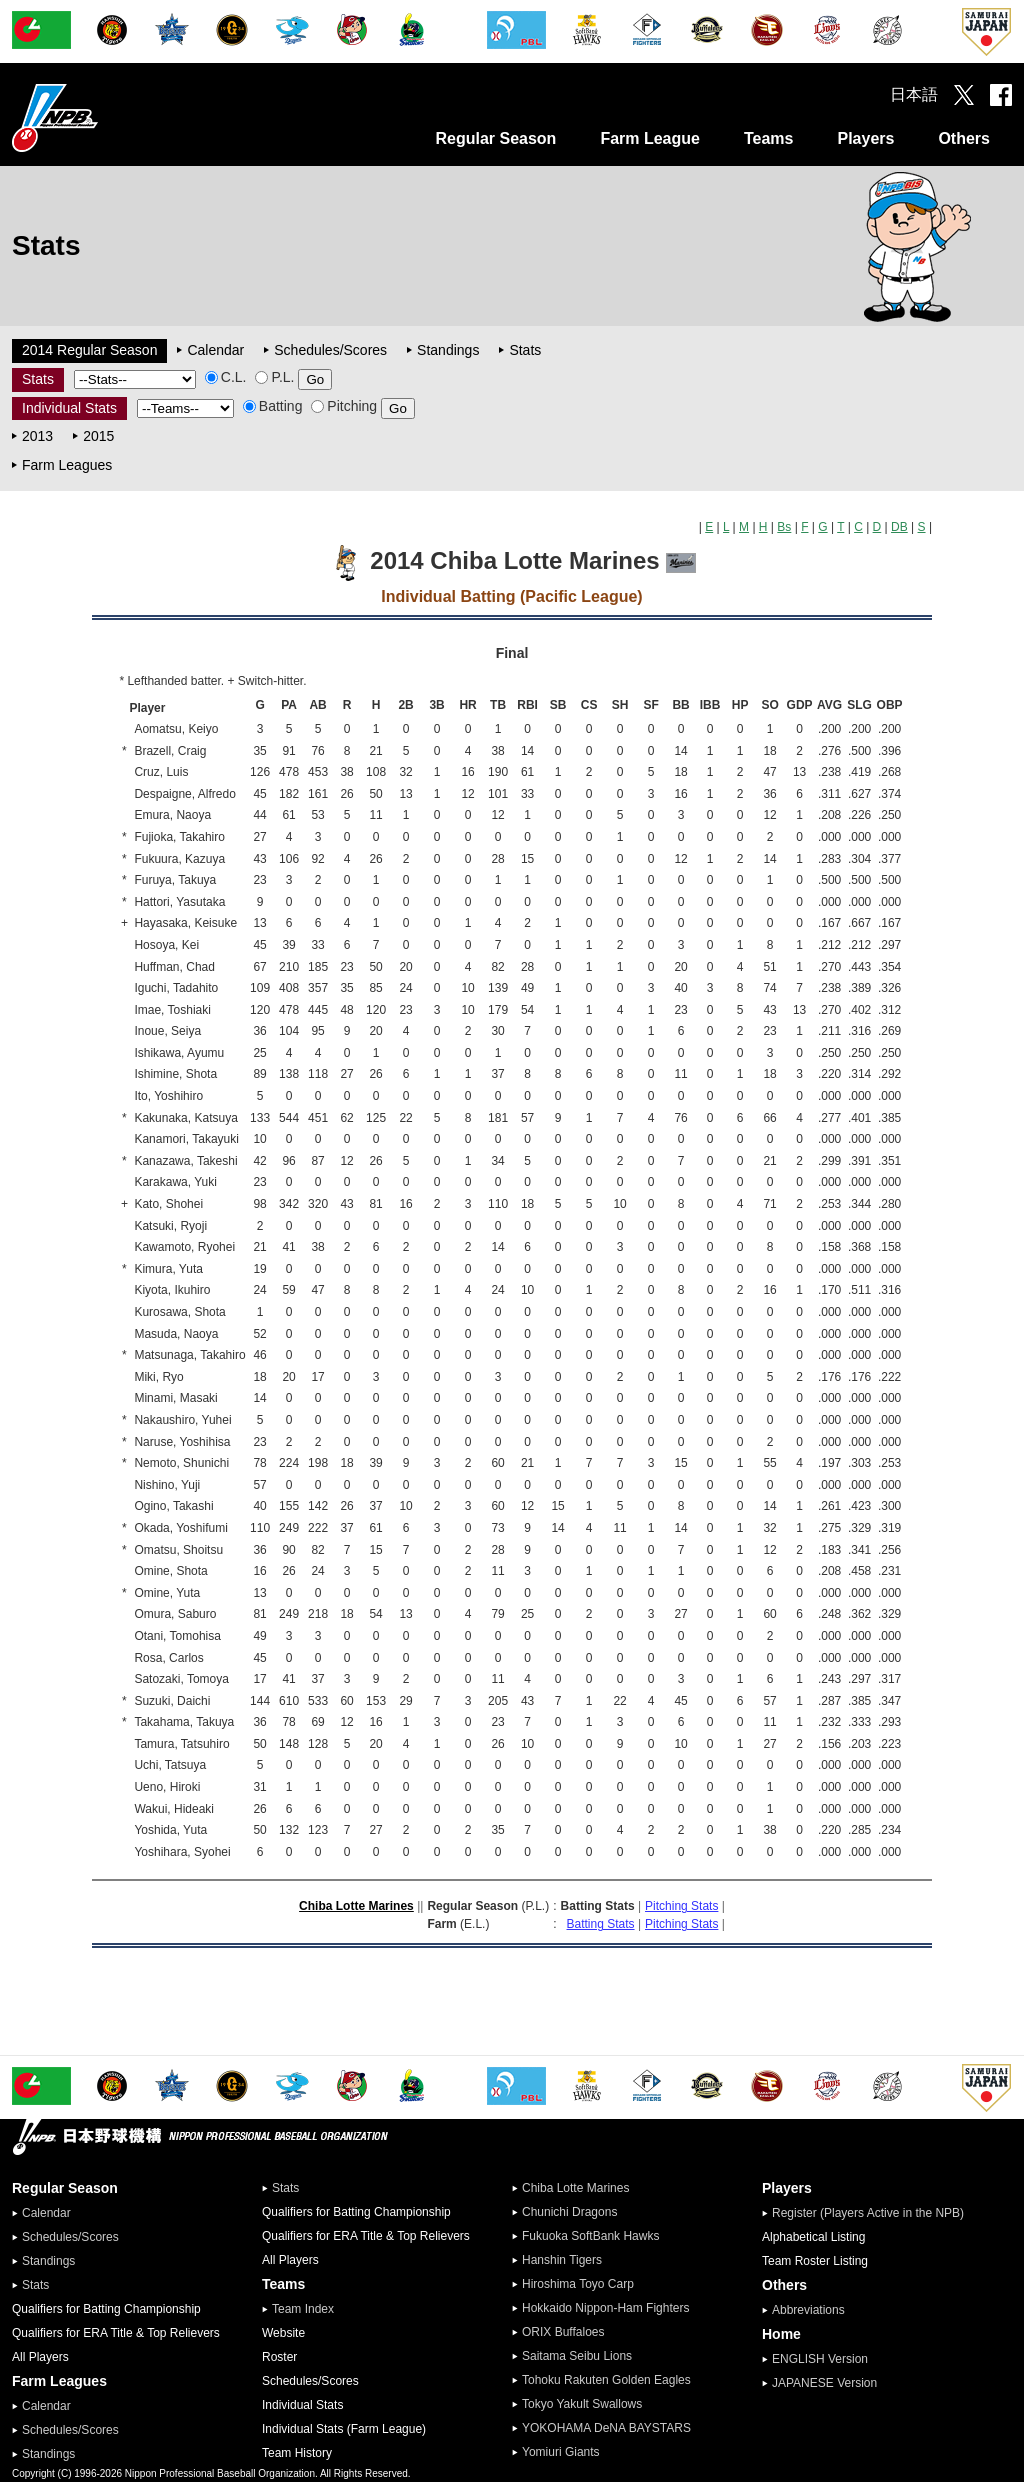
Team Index (303, 2309)
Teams (769, 138)
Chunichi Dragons (569, 2212)
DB (899, 527)
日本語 (914, 94)
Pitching (344, 406)
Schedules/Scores (330, 350)
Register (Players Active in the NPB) (874, 2213)
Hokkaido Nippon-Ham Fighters (605, 2308)
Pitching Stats (681, 1906)
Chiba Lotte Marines (356, 1906)
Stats (525, 350)
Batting (273, 406)
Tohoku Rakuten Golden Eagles (606, 2380)
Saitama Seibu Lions (577, 2356)
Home (781, 2334)
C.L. (226, 377)
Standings (448, 350)
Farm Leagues (67, 465)
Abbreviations (808, 2310)
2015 (98, 436)
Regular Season (495, 138)
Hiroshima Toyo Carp (578, 2284)
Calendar (215, 350)
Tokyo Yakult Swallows (582, 2404)
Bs (784, 527)
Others (964, 138)
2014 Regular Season (89, 350)
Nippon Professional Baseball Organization (105, 117)
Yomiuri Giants (561, 2452)
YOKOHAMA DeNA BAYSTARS (606, 2428)
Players (865, 138)
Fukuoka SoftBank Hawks (590, 2236)
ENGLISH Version (820, 2359)
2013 (37, 436)
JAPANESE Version (824, 2383)
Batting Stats (601, 1924)
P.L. (274, 377)
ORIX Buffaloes (563, 2332)
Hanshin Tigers (562, 2260)
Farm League (650, 138)
